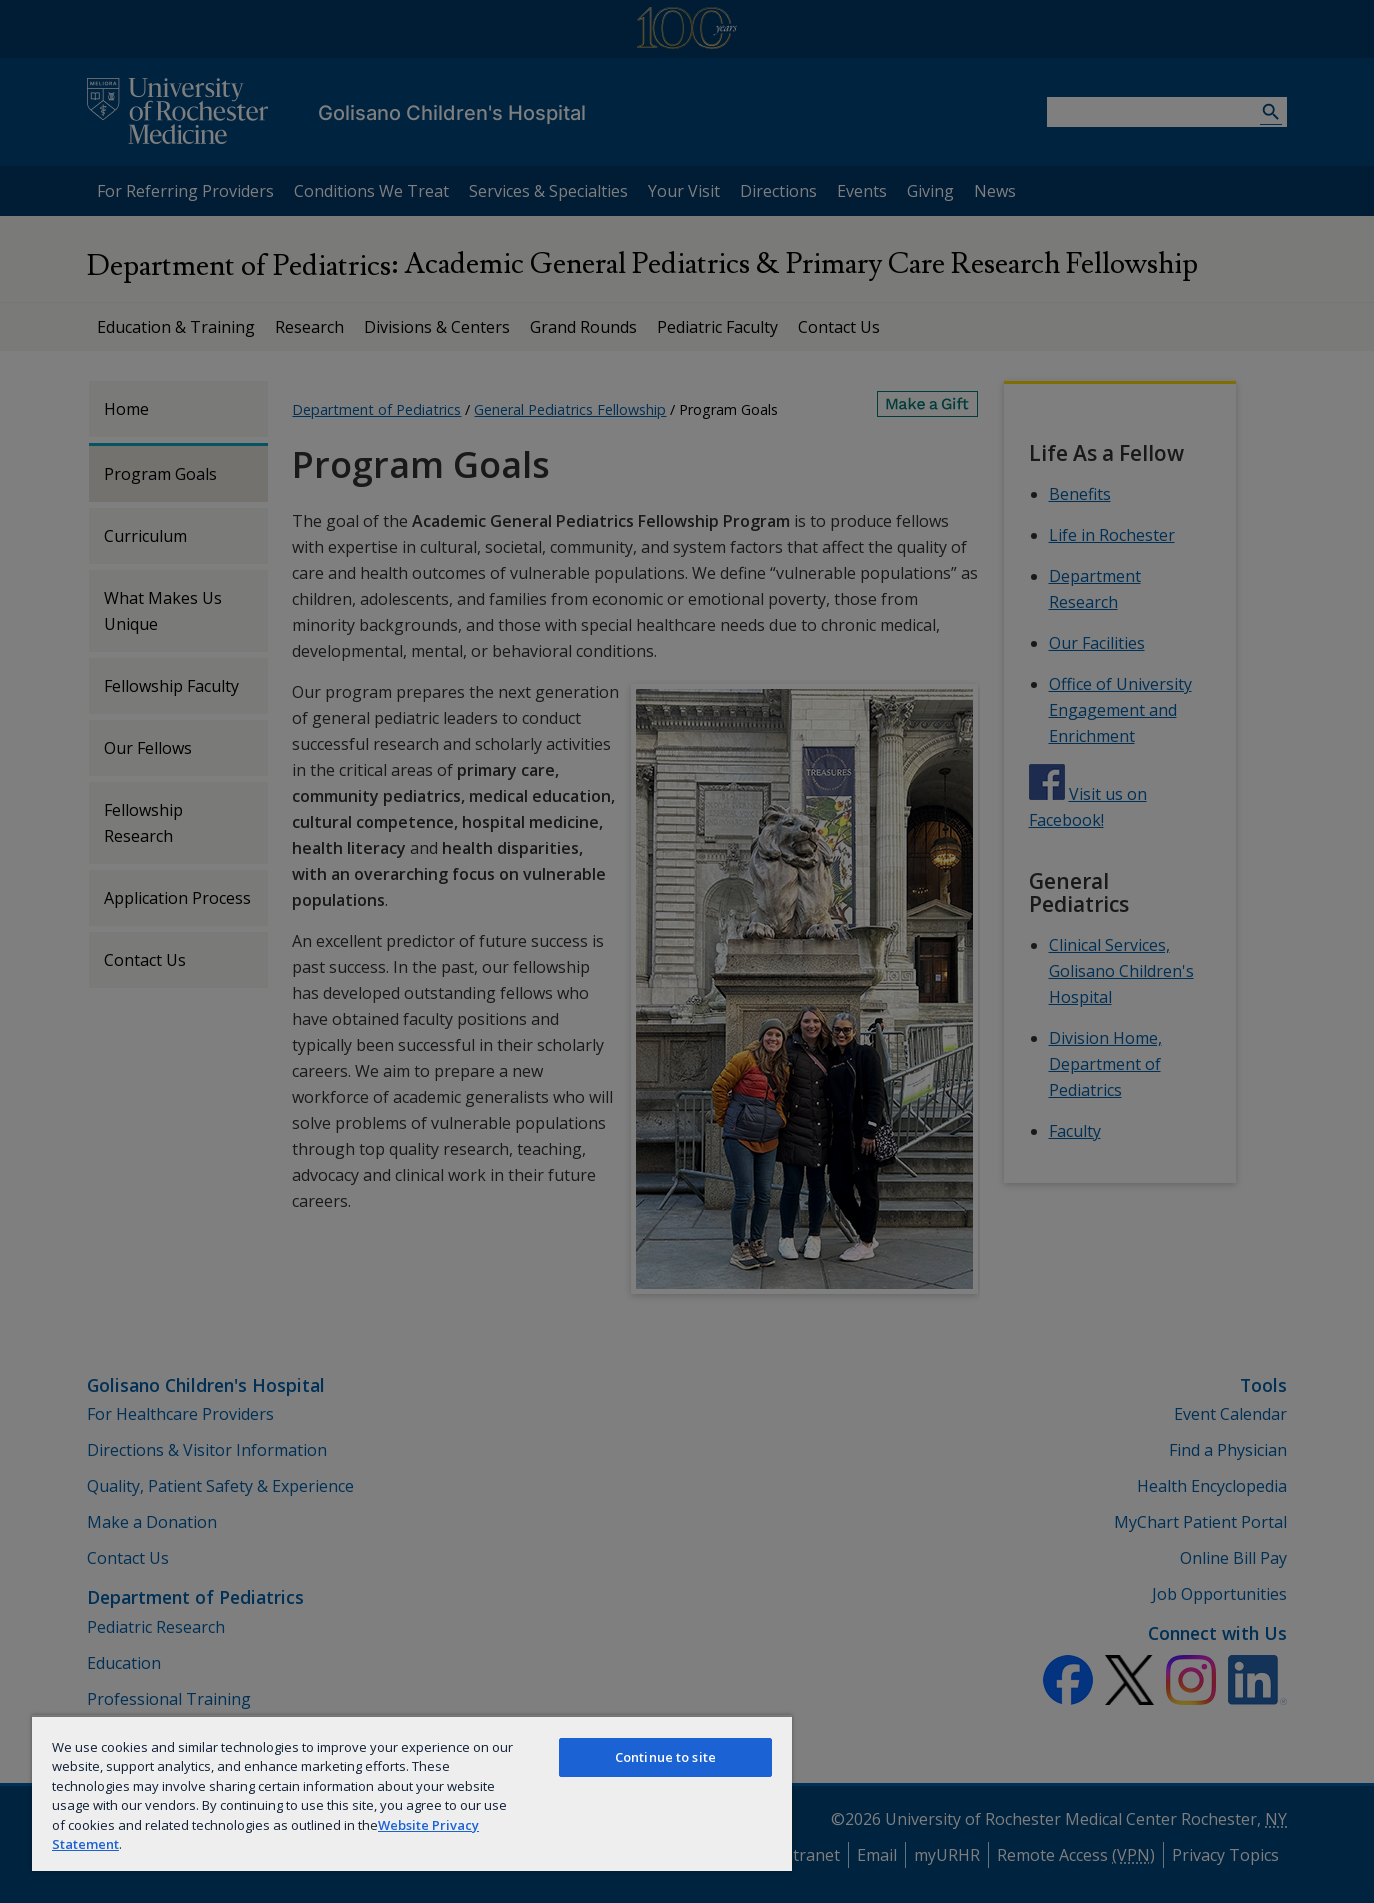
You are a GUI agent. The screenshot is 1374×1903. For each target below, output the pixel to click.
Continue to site (665, 1757)
